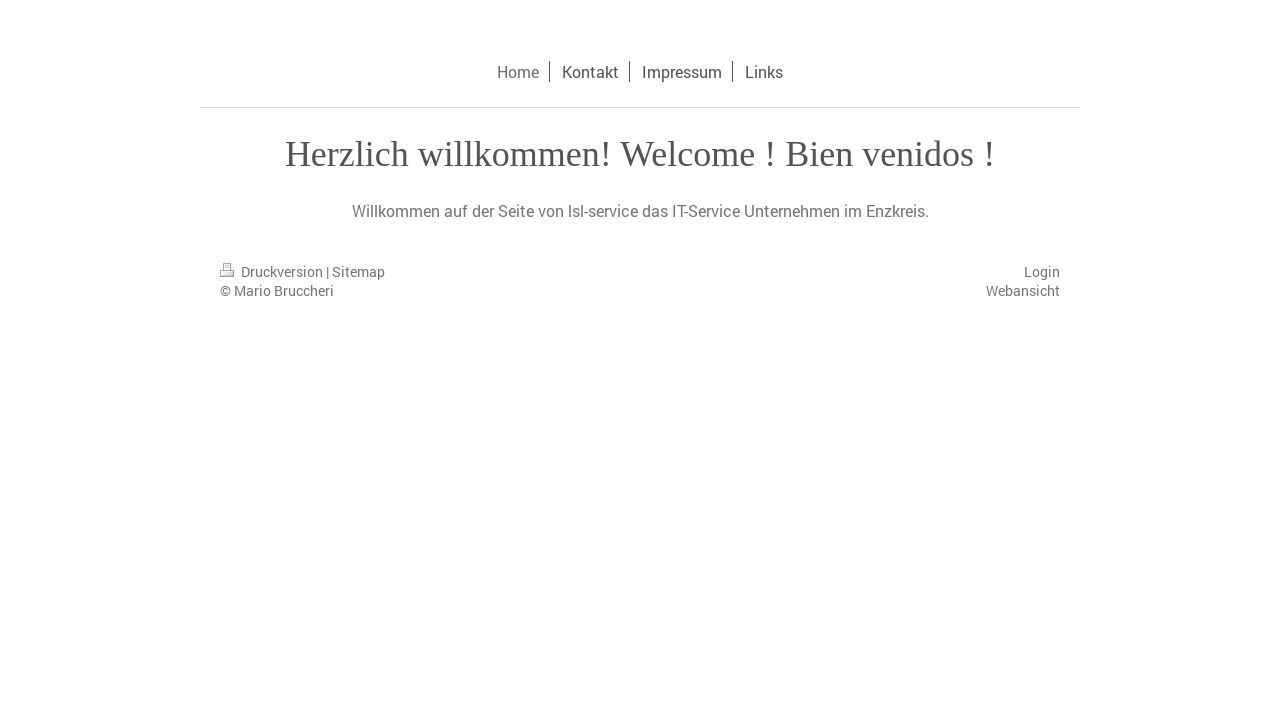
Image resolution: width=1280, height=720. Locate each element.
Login (1042, 271)
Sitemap (358, 271)
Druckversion (273, 271)
